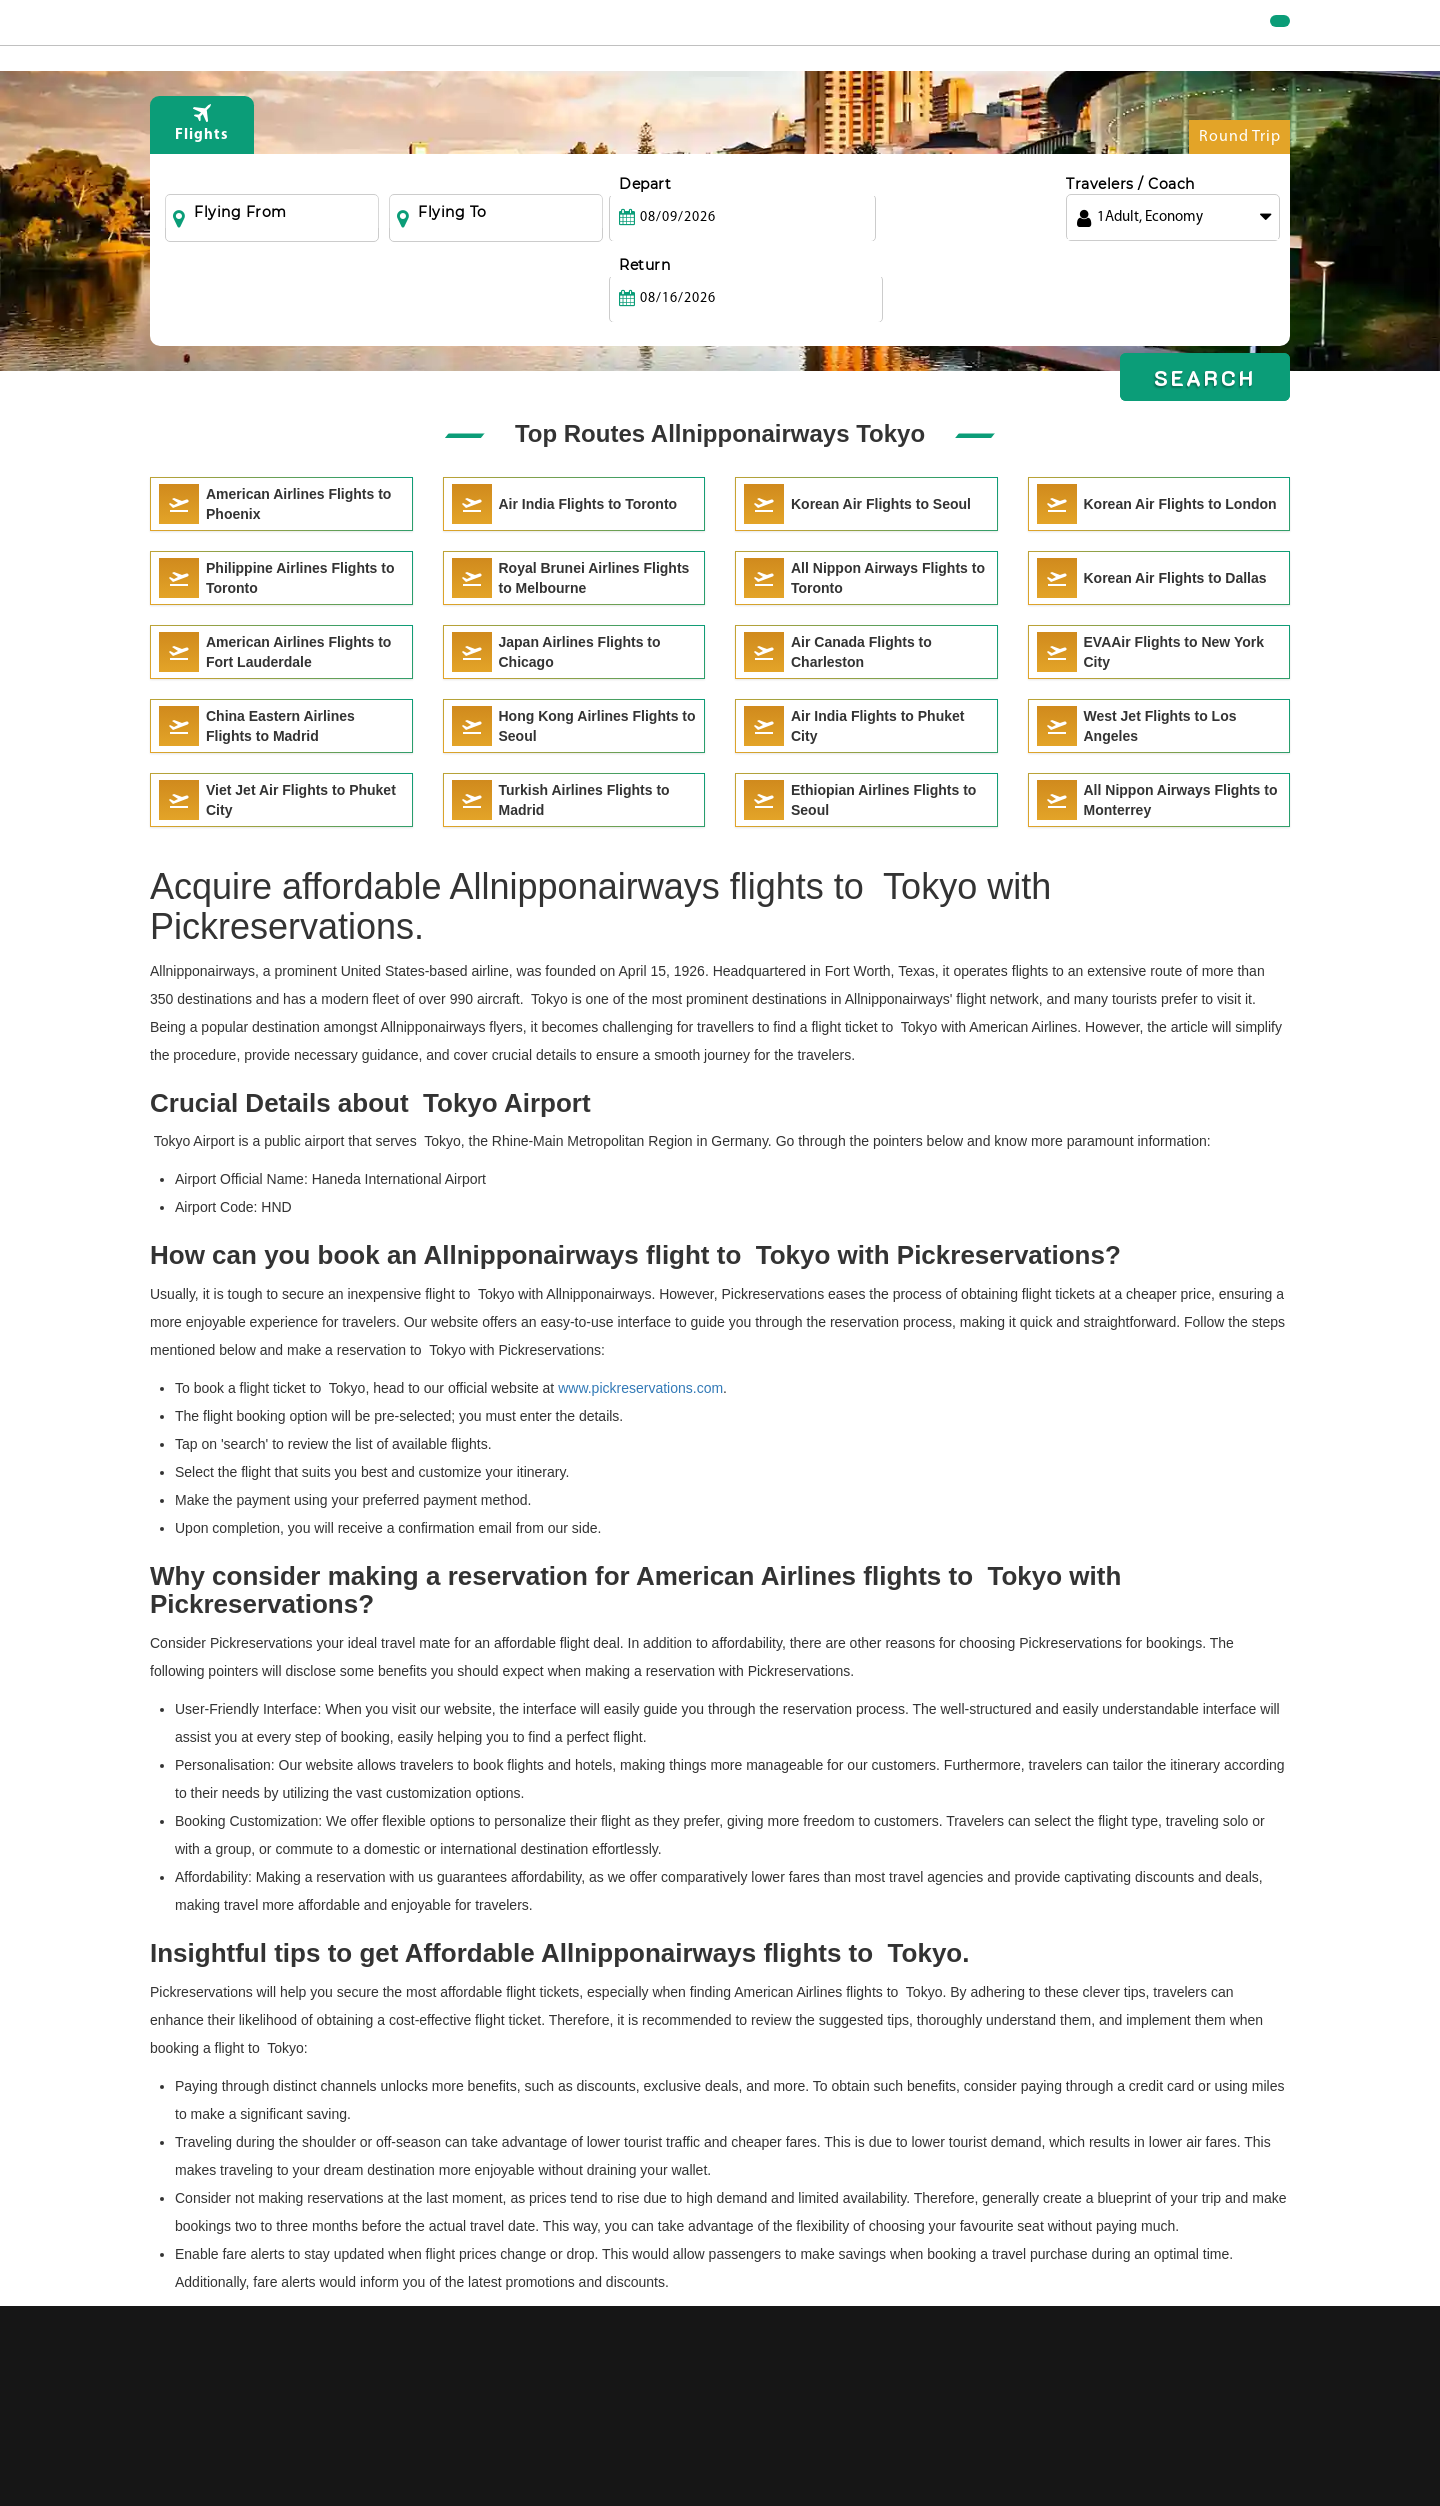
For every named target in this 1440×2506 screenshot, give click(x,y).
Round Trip (1240, 182)
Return (867, 225)
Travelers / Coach (1130, 225)
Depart (645, 225)
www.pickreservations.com (640, 1388)
